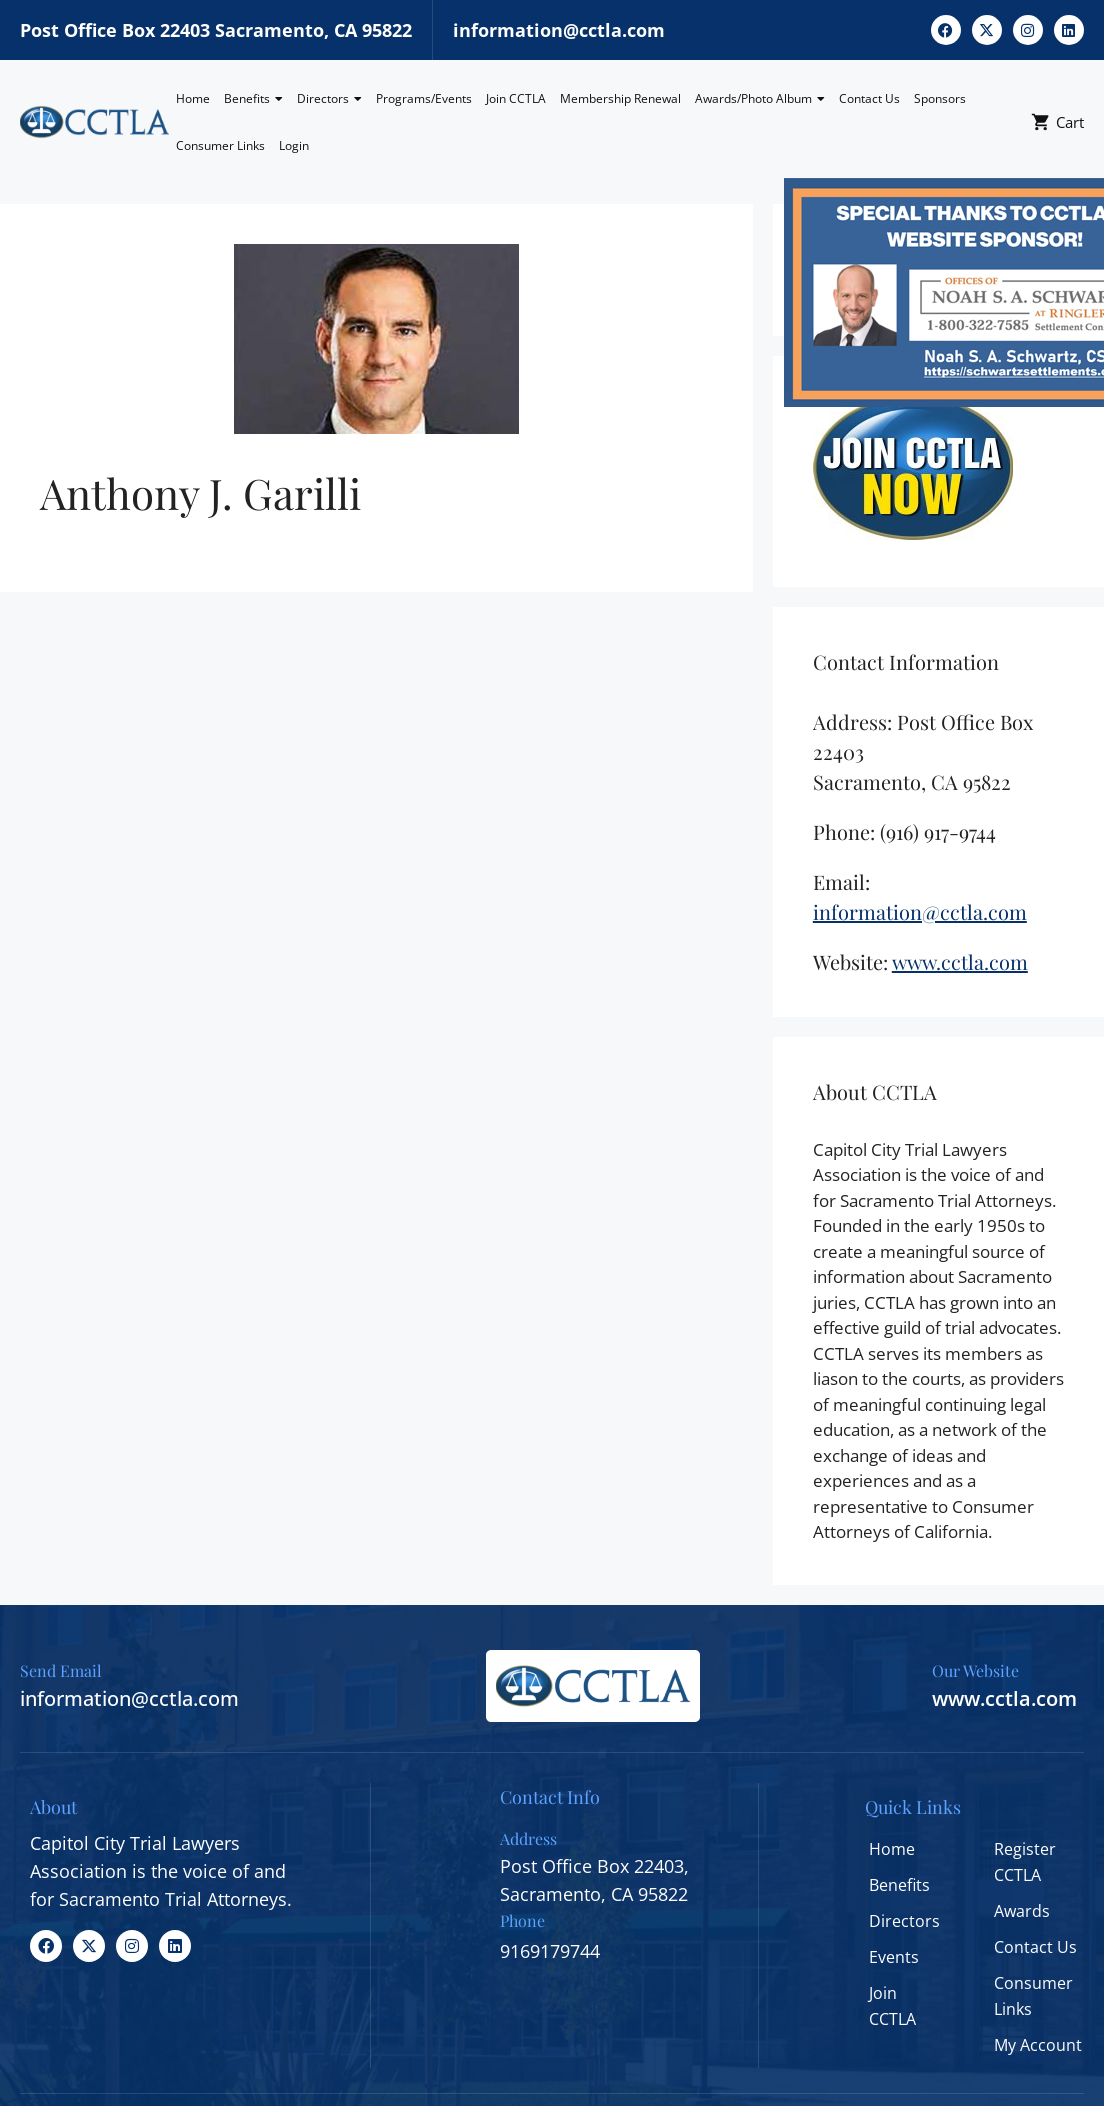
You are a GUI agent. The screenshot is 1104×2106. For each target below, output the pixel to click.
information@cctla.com (559, 30)
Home (193, 98)
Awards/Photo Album (760, 98)
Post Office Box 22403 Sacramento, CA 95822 (216, 30)
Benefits (253, 98)
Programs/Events (424, 98)
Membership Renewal (620, 98)
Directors (329, 98)
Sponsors (940, 98)
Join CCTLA (516, 98)
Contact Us (869, 98)
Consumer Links (220, 145)
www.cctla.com (1004, 1698)
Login (294, 145)
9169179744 (550, 1951)
